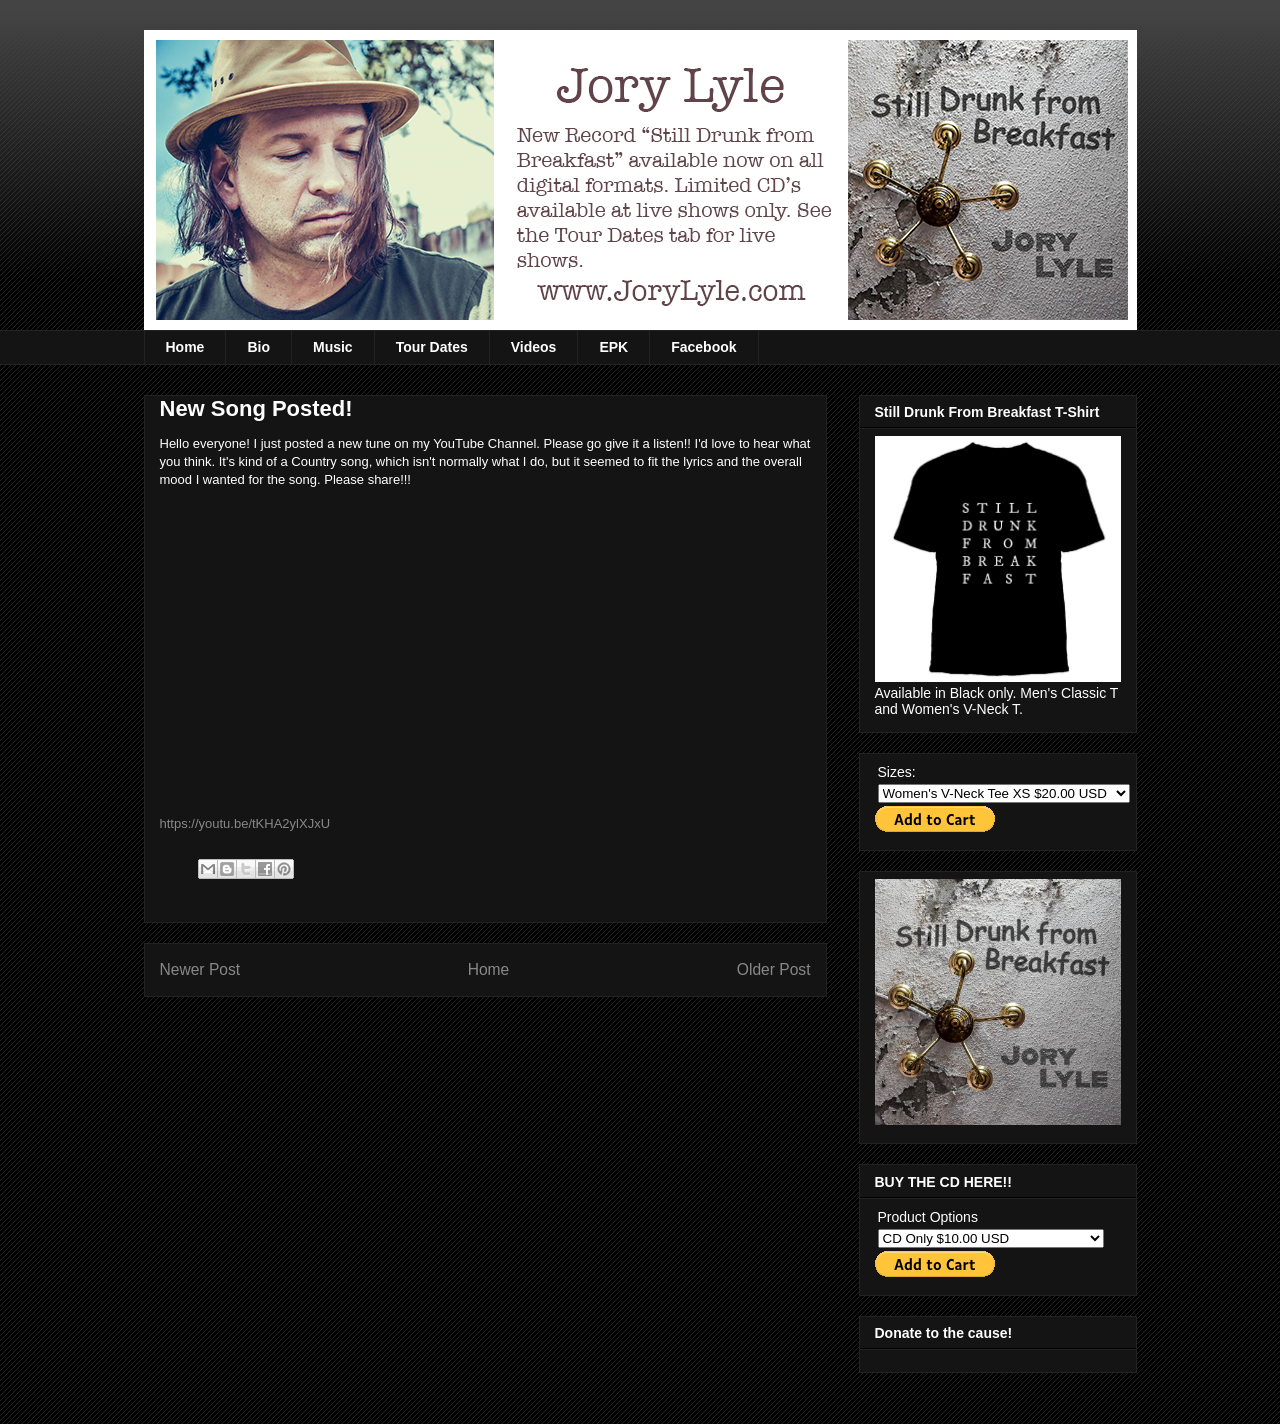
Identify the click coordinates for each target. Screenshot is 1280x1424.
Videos (534, 347)
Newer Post (200, 969)
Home (185, 347)
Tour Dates (432, 347)
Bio (258, 347)
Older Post (774, 969)
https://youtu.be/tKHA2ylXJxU (245, 823)
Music (333, 347)
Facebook (703, 347)
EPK (613, 347)
